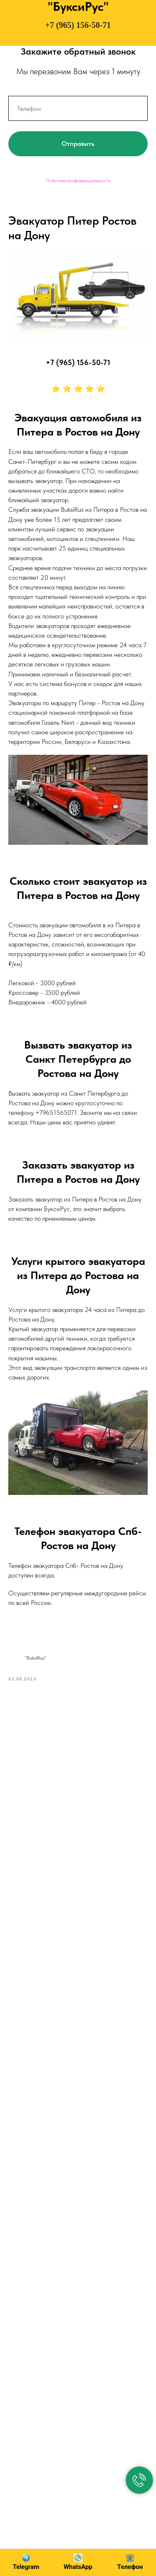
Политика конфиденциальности (78, 180)
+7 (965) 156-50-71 (78, 25)
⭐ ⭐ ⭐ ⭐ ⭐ (78, 388)
